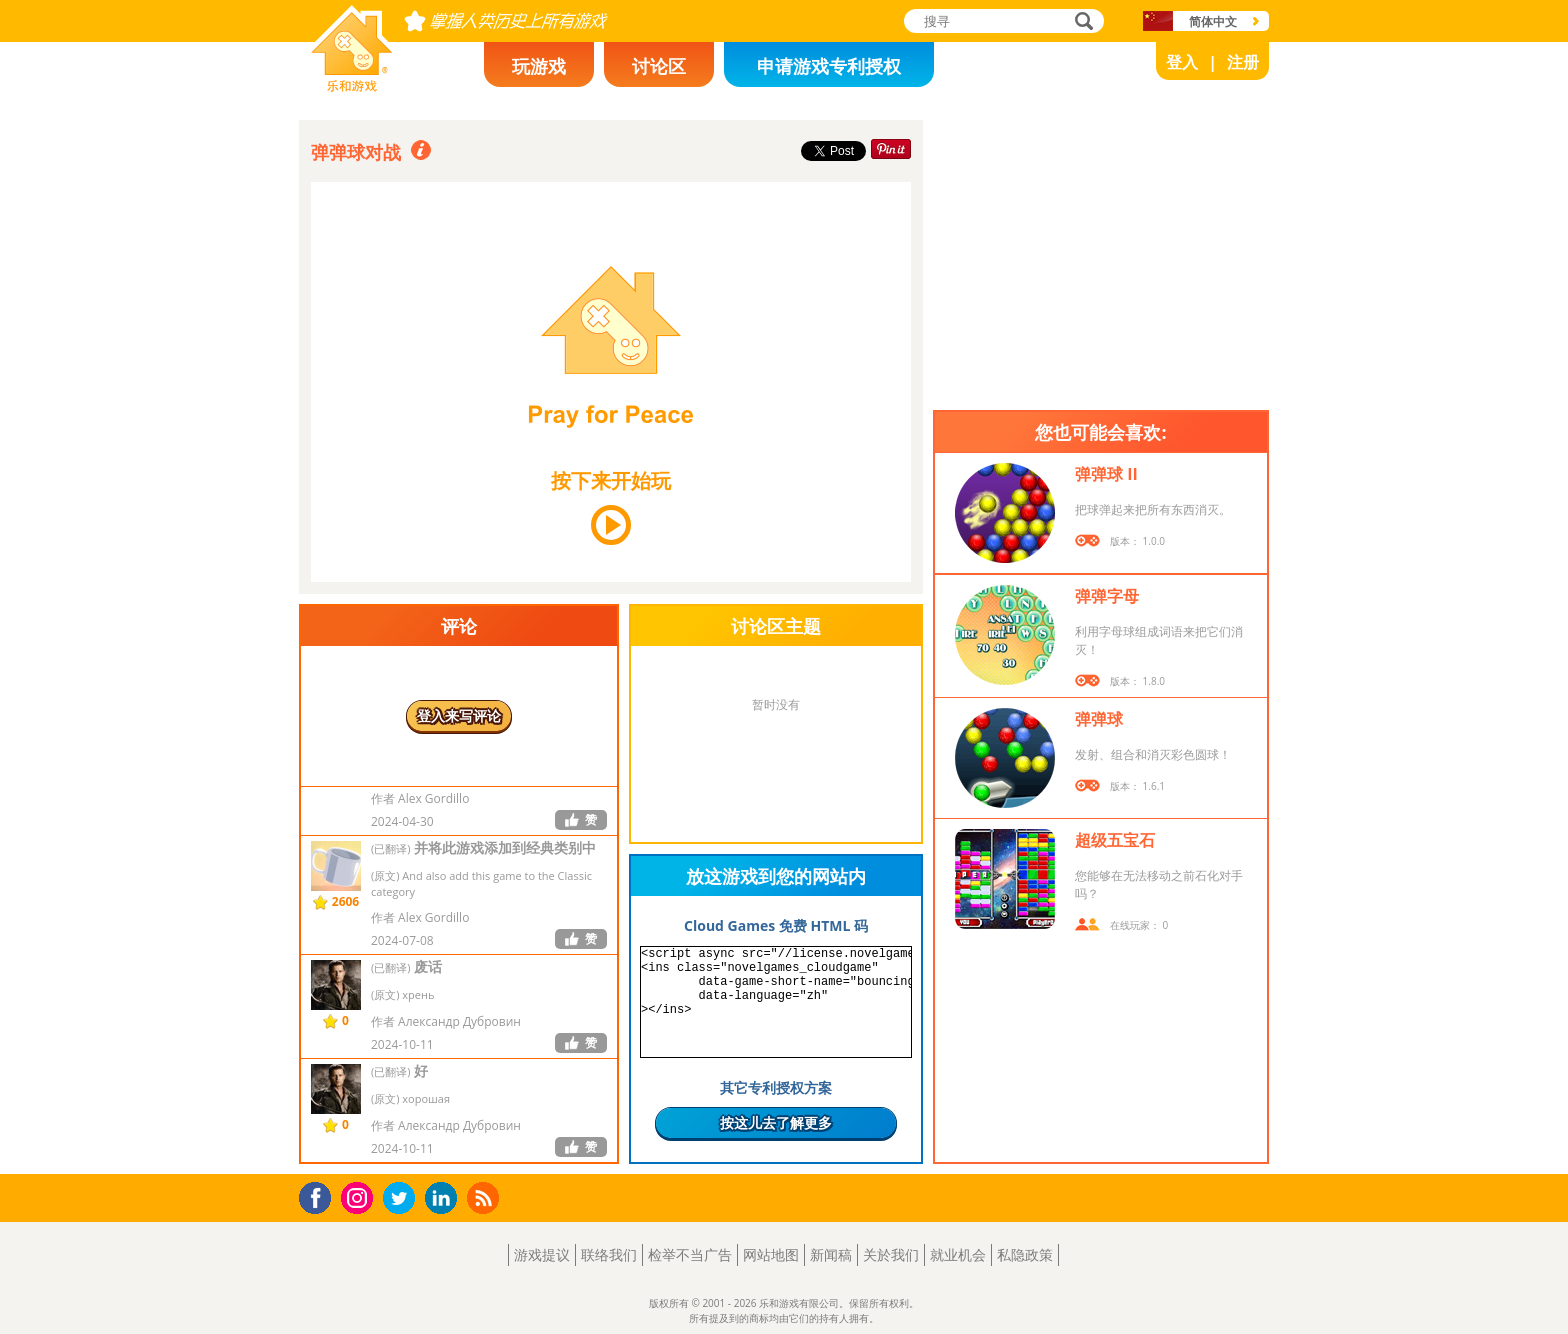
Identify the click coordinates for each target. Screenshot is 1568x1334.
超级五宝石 (1115, 840)
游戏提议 (542, 1254)
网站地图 (771, 1254)
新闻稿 (831, 1254)
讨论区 (659, 66)
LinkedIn (444, 1198)
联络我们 (609, 1254)
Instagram (360, 1196)
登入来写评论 (459, 715)
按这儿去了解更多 (776, 1122)
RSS (485, 1197)
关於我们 (891, 1254)
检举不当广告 (690, 1254)
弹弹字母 (1107, 596)
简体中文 (1213, 21)
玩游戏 (539, 66)
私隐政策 (1025, 1254)
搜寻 (1081, 22)
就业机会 (958, 1254)
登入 (1182, 62)
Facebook (320, 1195)
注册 (1243, 62)
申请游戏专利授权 (829, 66)
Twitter (403, 1199)
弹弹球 (1099, 719)
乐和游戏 (336, 86)
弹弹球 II (1106, 474)
